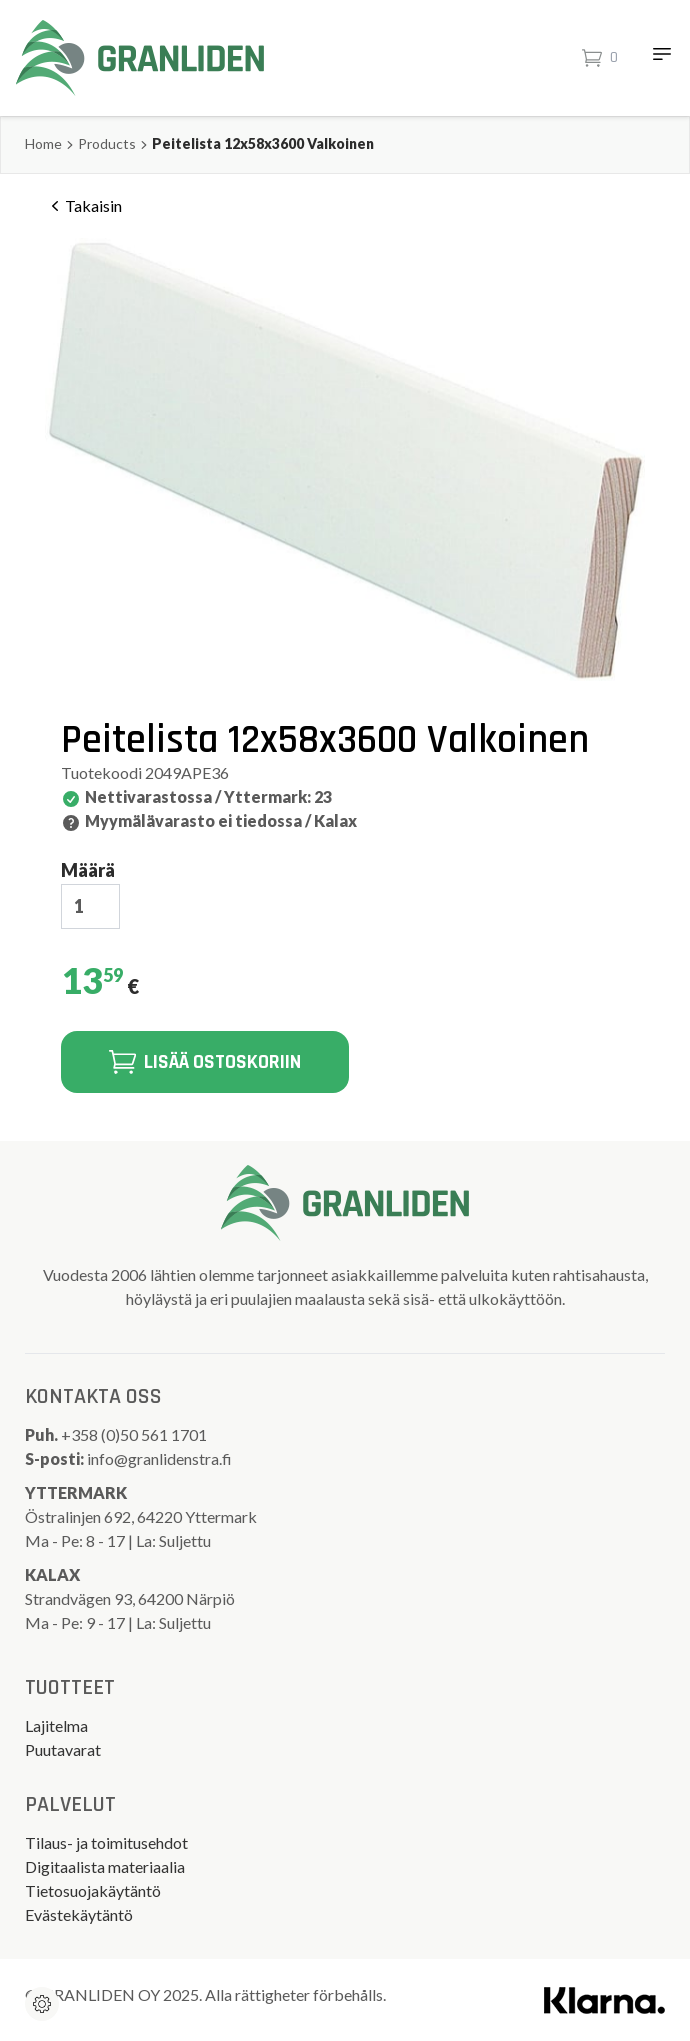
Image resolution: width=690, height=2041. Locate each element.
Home (43, 143)
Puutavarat (63, 1749)
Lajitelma (56, 1725)
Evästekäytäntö (79, 1914)
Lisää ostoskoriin (205, 1062)
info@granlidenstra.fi (159, 1458)
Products (107, 143)
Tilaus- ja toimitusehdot (106, 1842)
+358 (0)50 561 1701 (135, 1434)
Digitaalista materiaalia (105, 1866)
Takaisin (83, 206)
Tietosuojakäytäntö (93, 1890)
